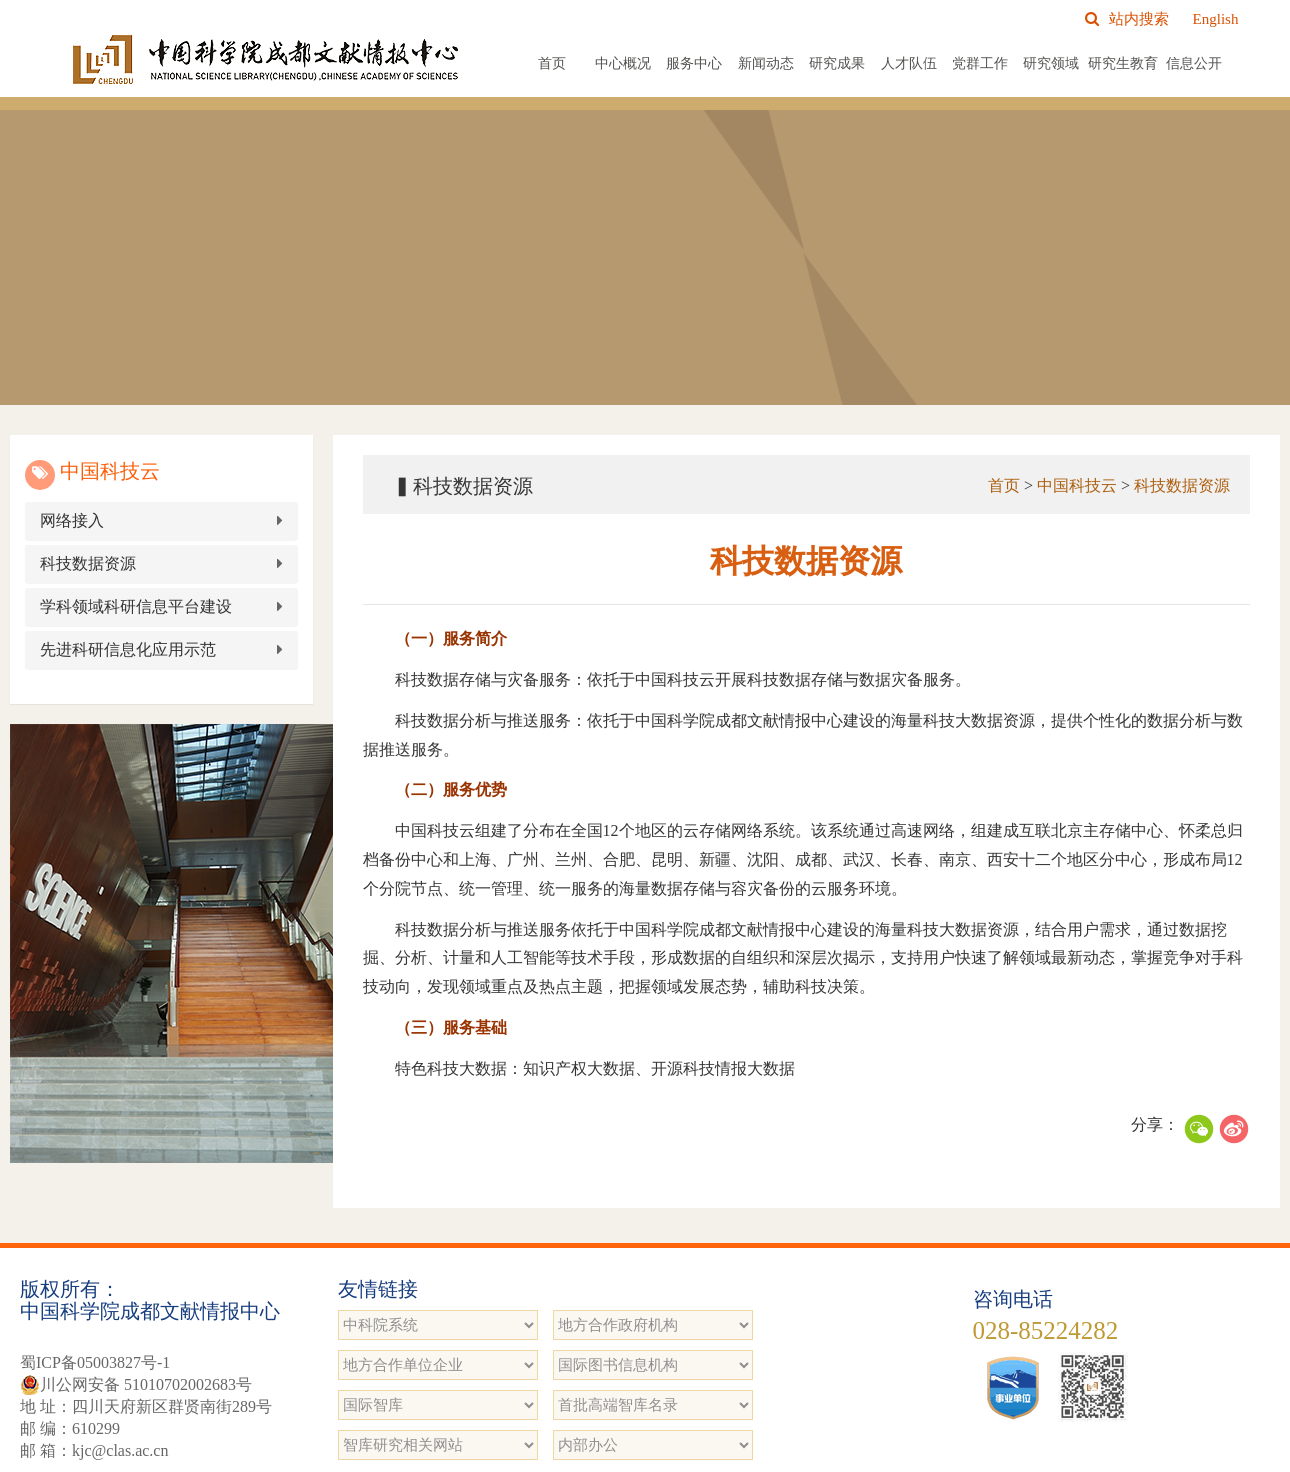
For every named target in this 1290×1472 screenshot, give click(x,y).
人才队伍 (909, 63)
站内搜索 (1127, 19)
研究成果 (837, 63)
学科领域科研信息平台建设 (145, 606)
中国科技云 (1071, 485)
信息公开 (1194, 63)
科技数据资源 (97, 563)
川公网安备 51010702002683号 (136, 1385)
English (1216, 19)
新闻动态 (766, 63)
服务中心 (694, 63)
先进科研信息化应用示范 (137, 649)
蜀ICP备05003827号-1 (95, 1362)
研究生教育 (1123, 63)
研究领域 (1051, 63)
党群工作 (980, 63)
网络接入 (81, 520)
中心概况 (623, 63)
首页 (552, 63)
